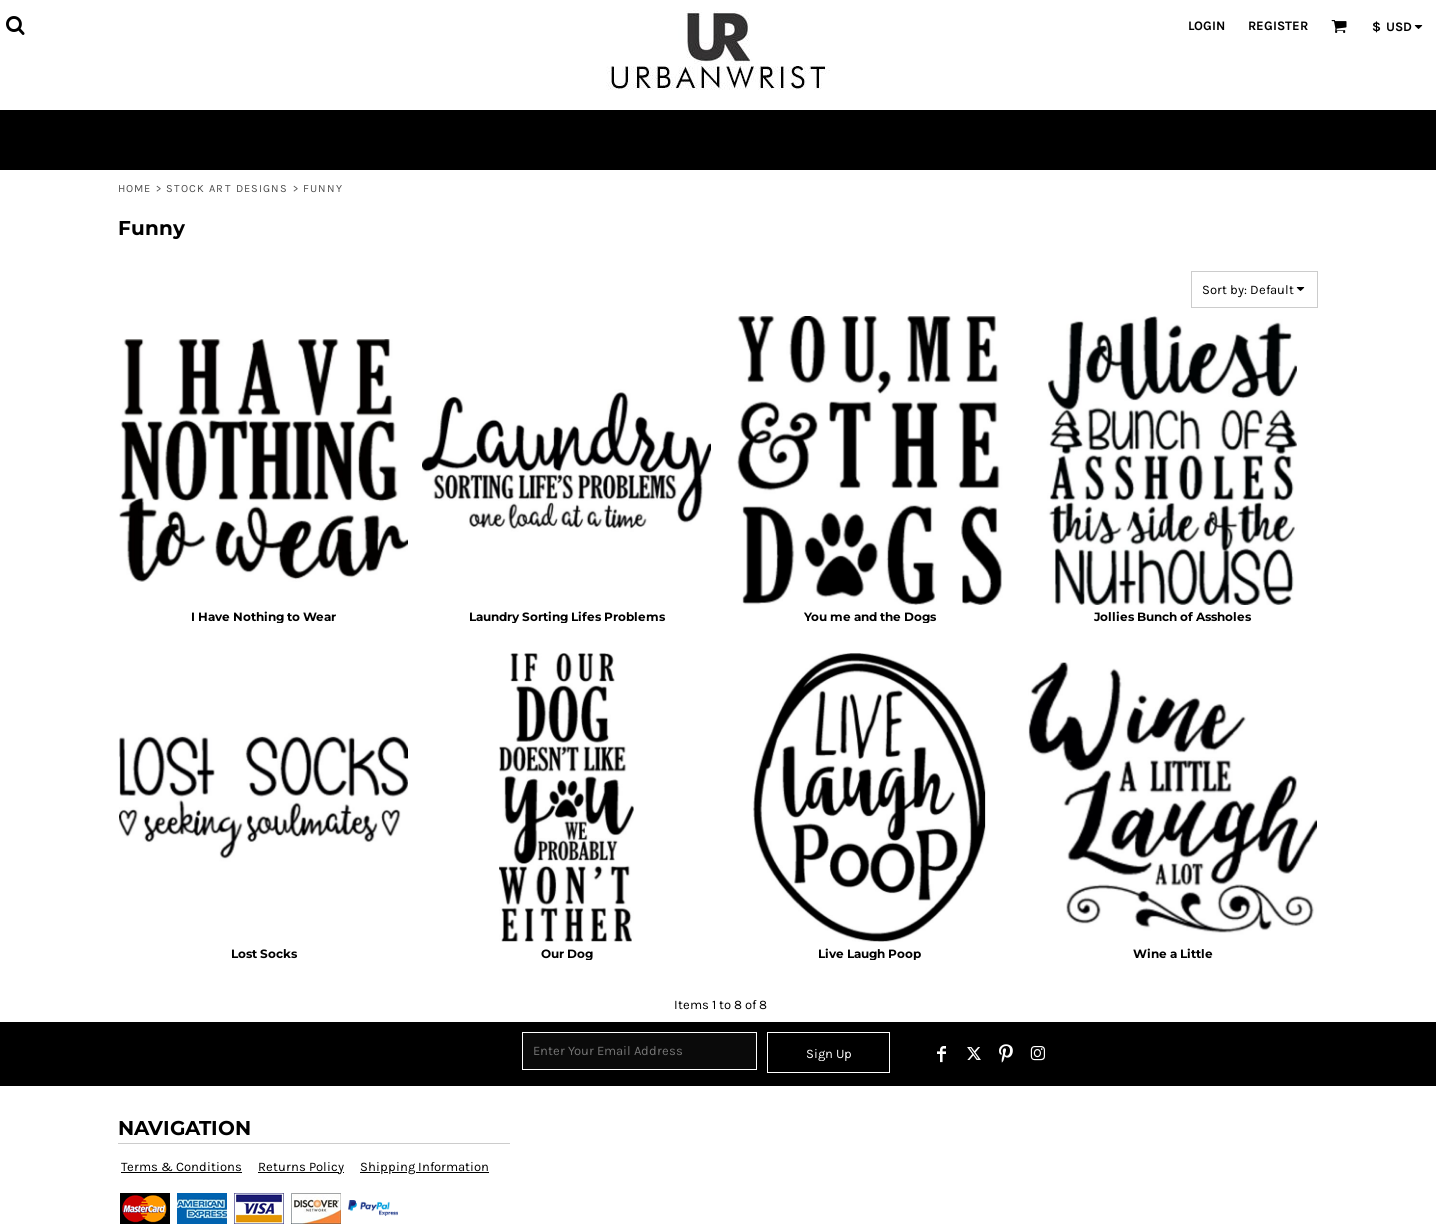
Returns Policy (301, 1166)
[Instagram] (1038, 1054)
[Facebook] (942, 1054)
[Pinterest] (1006, 1054)
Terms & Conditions (181, 1166)
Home (134, 188)
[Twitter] (974, 1054)
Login (1206, 25)
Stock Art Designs (227, 188)
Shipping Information (424, 1166)
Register (1278, 25)
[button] (15, 25)
